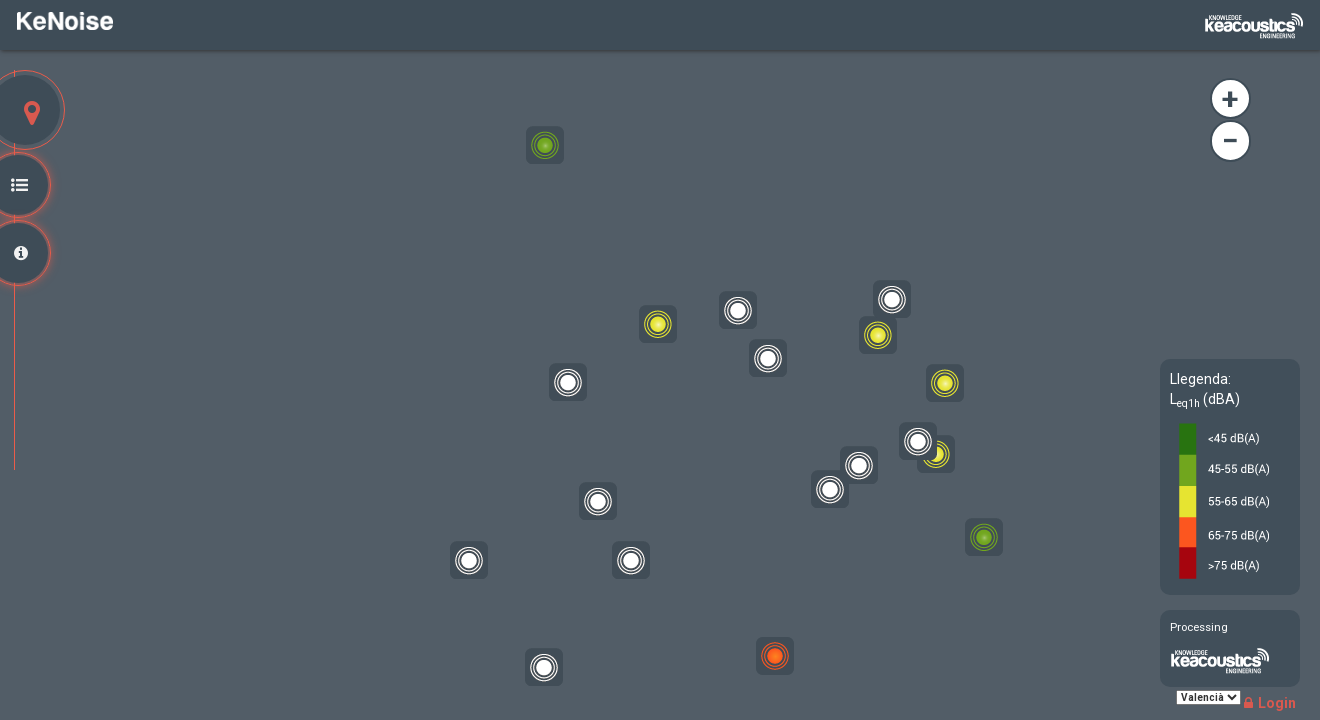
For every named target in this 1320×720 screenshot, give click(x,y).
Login (1270, 703)
